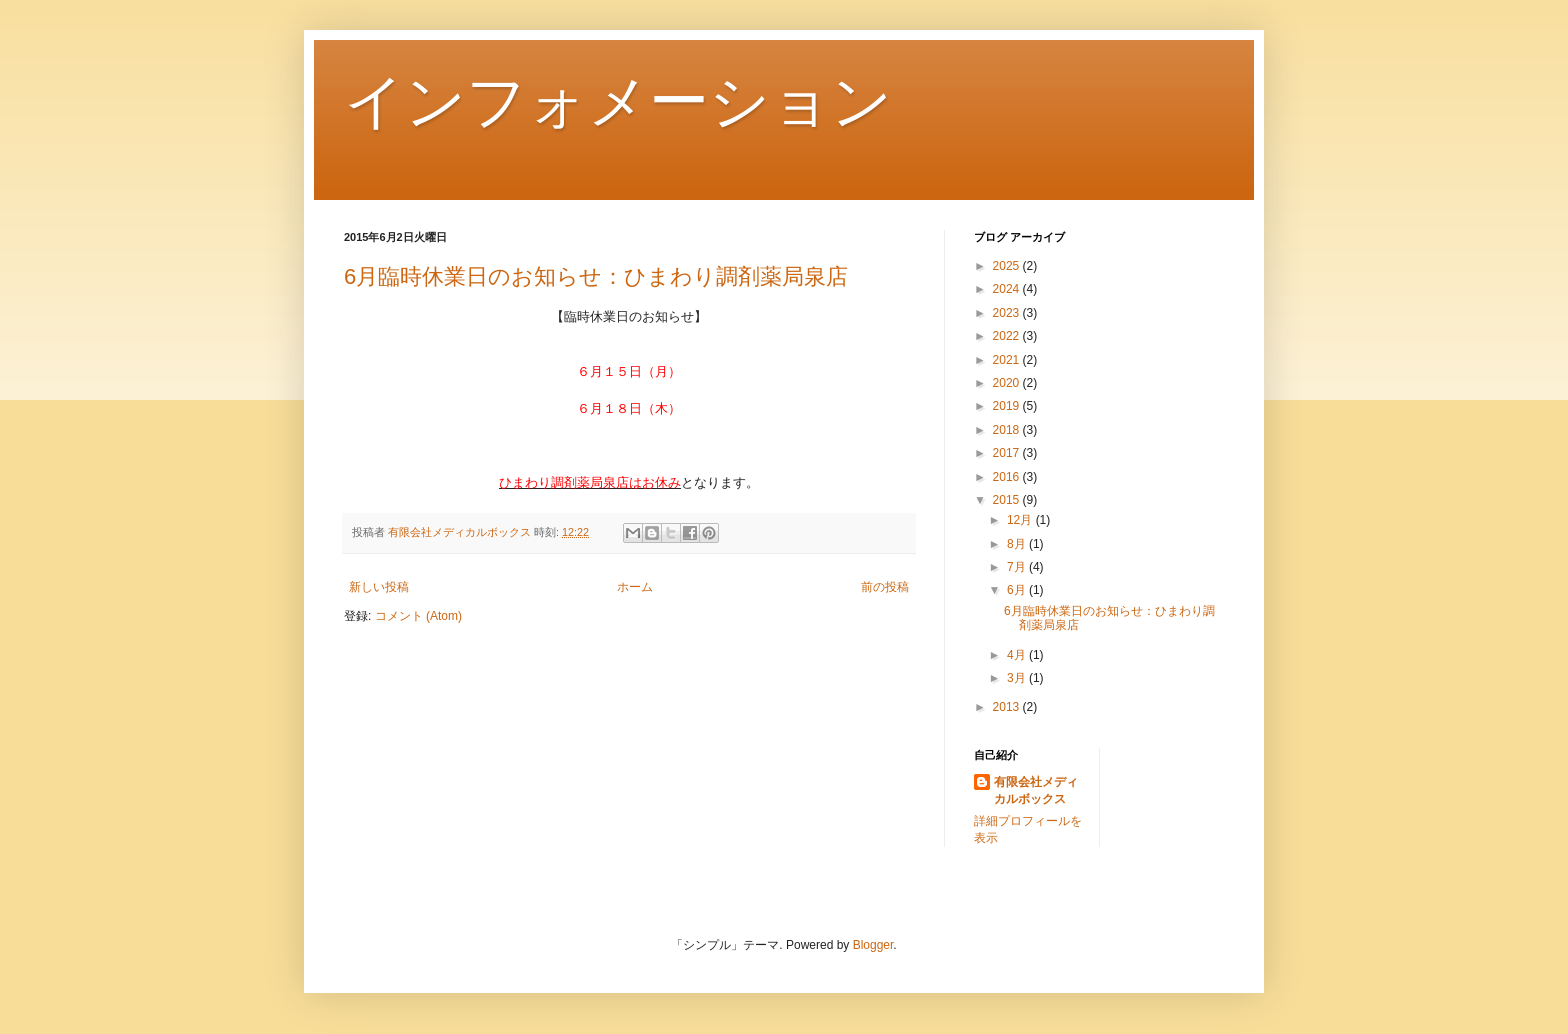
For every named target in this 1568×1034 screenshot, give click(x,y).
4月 (1018, 655)
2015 (1008, 500)
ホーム (635, 587)
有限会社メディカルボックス (1036, 790)
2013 (1008, 707)
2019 (1008, 406)
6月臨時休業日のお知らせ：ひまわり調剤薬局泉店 (596, 276)
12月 (1021, 520)
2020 (1008, 383)
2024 (1008, 289)
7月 (1018, 567)
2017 (1008, 453)
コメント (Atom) (418, 616)
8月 (1018, 544)
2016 (1008, 477)
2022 (1008, 336)
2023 (1008, 313)
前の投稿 (885, 587)
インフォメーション (618, 101)
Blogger (873, 945)
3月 (1018, 678)
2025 (1008, 266)
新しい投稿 (379, 587)
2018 (1008, 430)
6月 (1018, 590)
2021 (1008, 360)
